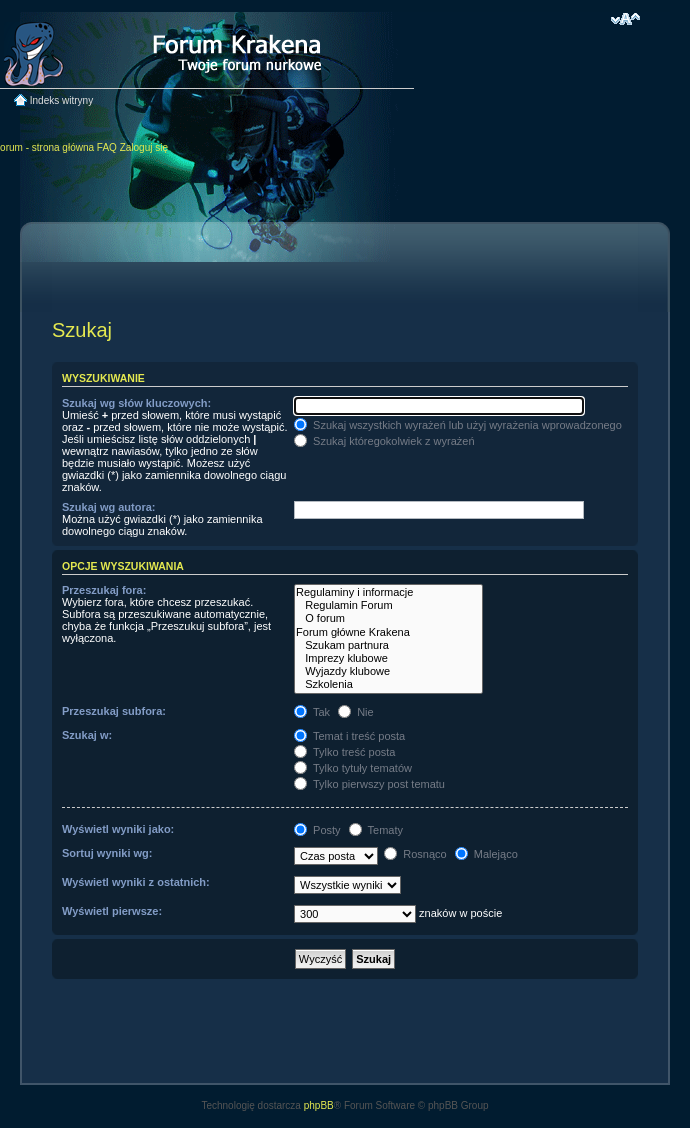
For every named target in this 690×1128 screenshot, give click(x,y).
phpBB (319, 1105)
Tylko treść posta (344, 752)
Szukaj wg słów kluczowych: (136, 403)
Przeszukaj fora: (104, 590)
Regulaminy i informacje (388, 592)
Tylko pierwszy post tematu (369, 784)
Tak (312, 712)
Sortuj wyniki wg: (107, 853)
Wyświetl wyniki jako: (118, 829)
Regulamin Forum (388, 605)
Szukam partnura (388, 645)
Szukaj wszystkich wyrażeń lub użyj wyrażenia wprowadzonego (458, 425)
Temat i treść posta (349, 736)
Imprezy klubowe (388, 658)
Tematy (376, 830)
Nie (356, 712)
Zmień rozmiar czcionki (625, 19)
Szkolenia (388, 684)
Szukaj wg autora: (109, 507)
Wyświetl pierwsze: (112, 911)
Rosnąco (415, 854)
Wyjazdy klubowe (388, 671)
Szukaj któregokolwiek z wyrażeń (384, 441)
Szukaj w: (87, 735)
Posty (317, 830)
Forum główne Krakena (388, 632)
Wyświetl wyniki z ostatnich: (136, 882)
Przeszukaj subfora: (114, 711)
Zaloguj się (144, 147)
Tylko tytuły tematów (353, 768)
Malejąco (486, 854)
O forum (388, 618)
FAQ (107, 147)
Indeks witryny (61, 100)
